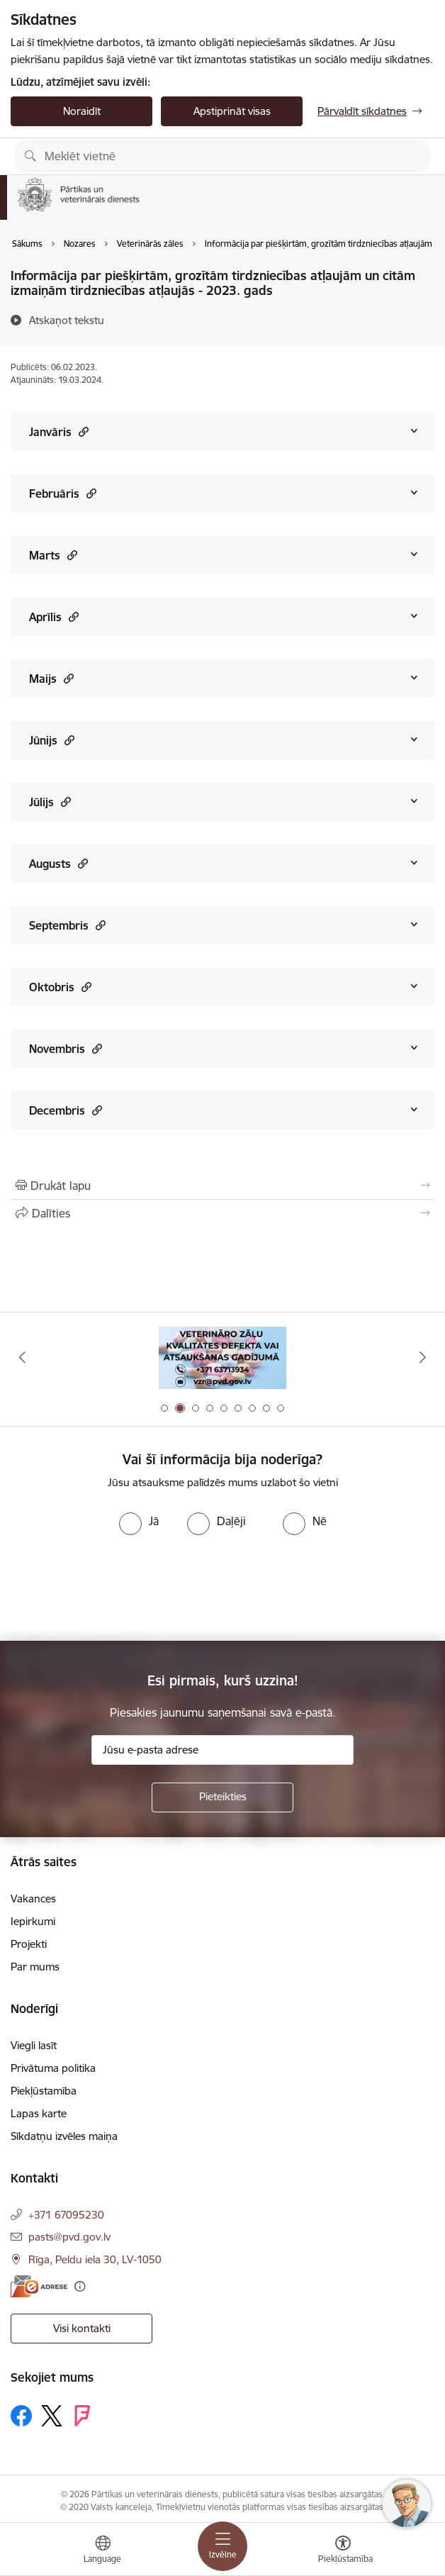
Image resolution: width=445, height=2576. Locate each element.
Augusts (58, 863)
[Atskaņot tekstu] (66, 319)
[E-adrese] (39, 2286)
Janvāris (59, 431)
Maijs (51, 678)
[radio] (139, 1520)
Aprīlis (54, 616)
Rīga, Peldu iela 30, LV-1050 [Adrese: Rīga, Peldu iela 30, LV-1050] (95, 2259)
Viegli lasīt (34, 2045)
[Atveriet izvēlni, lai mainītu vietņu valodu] (103, 2551)
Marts (53, 554)
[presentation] (118, 1588)
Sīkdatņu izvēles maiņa (64, 2136)
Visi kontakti (82, 2328)
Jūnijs (51, 739)
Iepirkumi (33, 1921)
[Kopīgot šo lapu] (222, 1213)
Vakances (33, 1898)
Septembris (67, 925)
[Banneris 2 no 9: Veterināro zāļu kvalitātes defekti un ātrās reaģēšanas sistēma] (222, 1357)
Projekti (29, 1944)
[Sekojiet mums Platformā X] (51, 2415)
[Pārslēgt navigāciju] (222, 2546)
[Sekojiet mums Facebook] (21, 2415)
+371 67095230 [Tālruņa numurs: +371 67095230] (66, 2214)
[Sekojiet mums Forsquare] (82, 2415)
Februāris (62, 493)
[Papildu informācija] (79, 2286)
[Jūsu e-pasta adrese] (222, 1750)
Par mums (35, 1966)
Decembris (65, 1110)
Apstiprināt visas (232, 111)
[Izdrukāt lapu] (222, 1185)
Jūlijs (50, 801)
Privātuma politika (53, 2068)
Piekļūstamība (44, 2090)
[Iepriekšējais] (22, 1357)
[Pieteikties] (222, 1797)
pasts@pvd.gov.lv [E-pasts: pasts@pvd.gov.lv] (69, 2236)
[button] (82, 431)
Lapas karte (39, 2113)
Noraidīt (82, 111)
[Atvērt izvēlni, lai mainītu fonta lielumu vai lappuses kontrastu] (343, 2551)
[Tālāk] (422, 1357)
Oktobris (60, 986)
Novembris (65, 1048)
